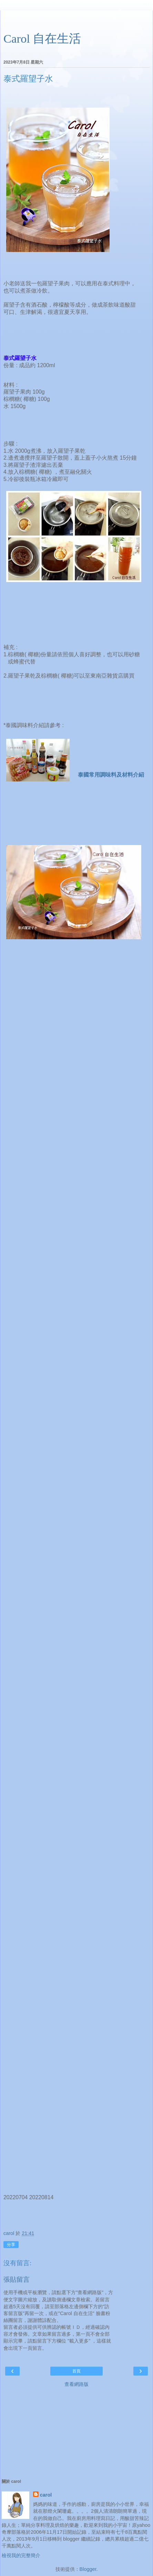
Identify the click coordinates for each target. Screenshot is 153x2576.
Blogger (88, 2569)
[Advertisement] (76, 19)
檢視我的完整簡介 (21, 2555)
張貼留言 (16, 2279)
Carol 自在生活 (42, 38)
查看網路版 (76, 2384)
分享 (11, 2244)
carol (46, 2495)
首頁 (76, 2371)
